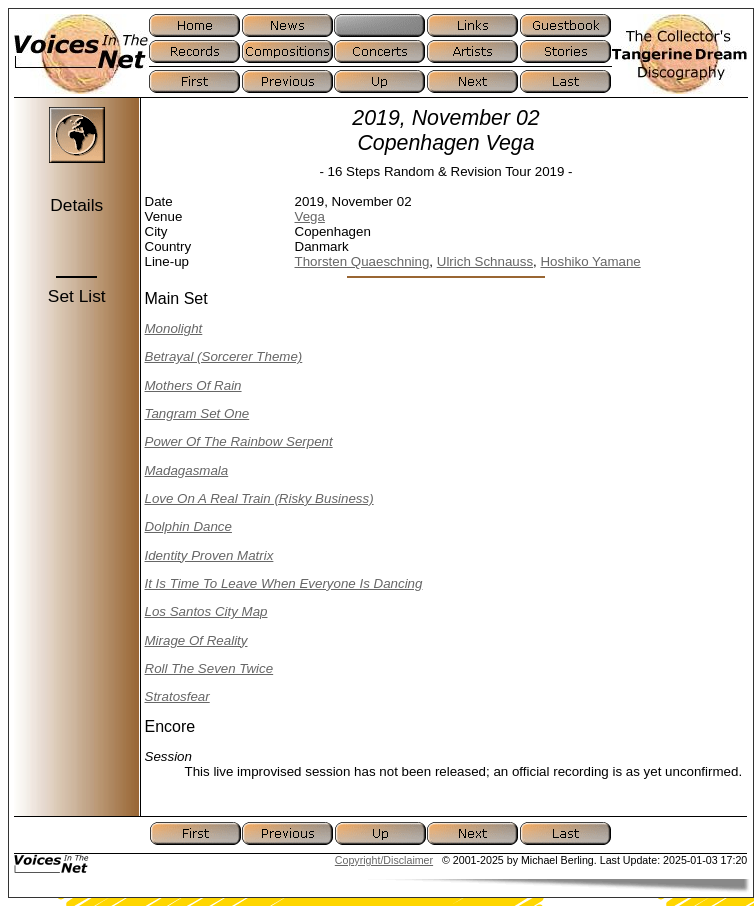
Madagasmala (187, 470)
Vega (310, 216)
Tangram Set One (197, 413)
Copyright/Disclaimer (384, 860)
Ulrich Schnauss (485, 261)
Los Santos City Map (206, 611)
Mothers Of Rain (193, 385)
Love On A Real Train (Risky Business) (259, 498)
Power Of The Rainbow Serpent (239, 441)
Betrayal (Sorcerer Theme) (224, 356)
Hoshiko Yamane (590, 261)
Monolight (174, 328)
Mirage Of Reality (196, 640)
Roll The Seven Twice (209, 668)
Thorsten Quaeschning (362, 261)
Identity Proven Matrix (209, 555)
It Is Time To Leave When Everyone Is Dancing (284, 583)
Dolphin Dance (188, 526)
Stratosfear (177, 696)
